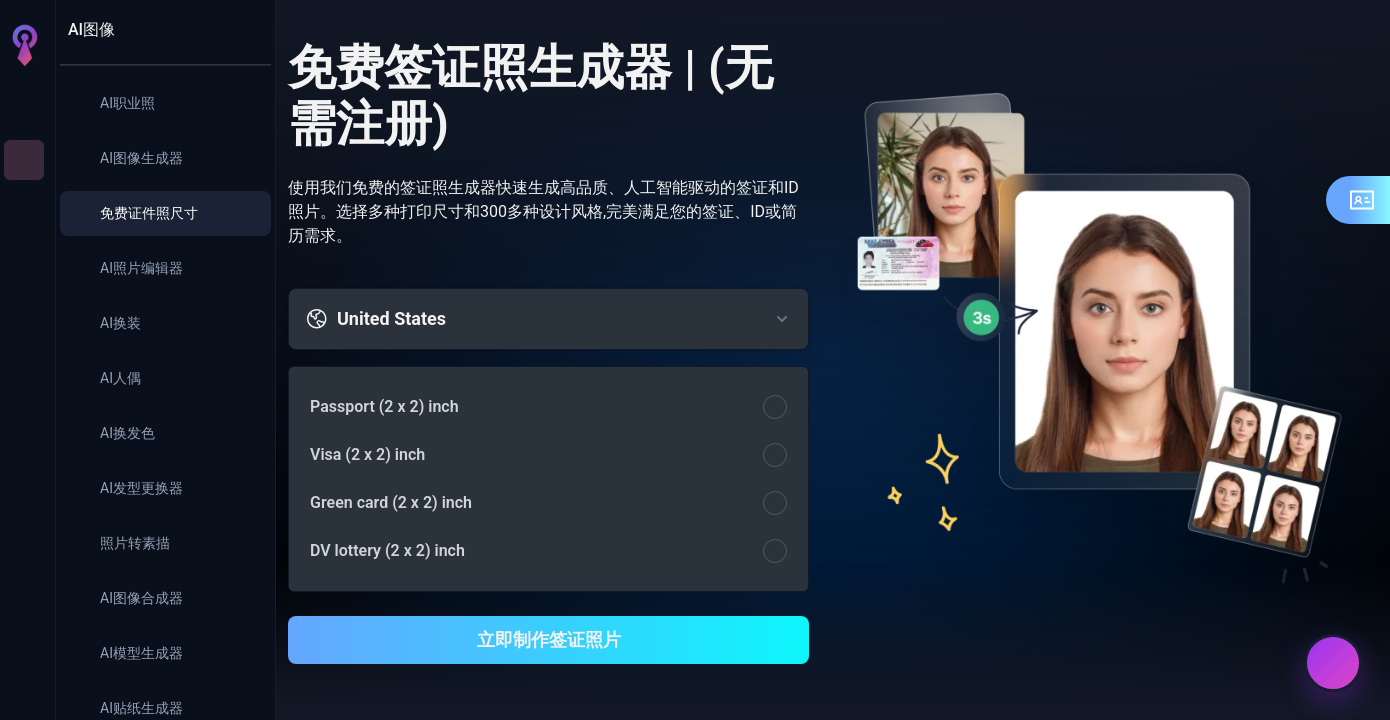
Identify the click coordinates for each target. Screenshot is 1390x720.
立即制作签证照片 (549, 639)
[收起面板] (245, 30)
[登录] (24, 688)
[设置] (24, 648)
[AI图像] (24, 160)
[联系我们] (1333, 663)
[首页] (24, 104)
